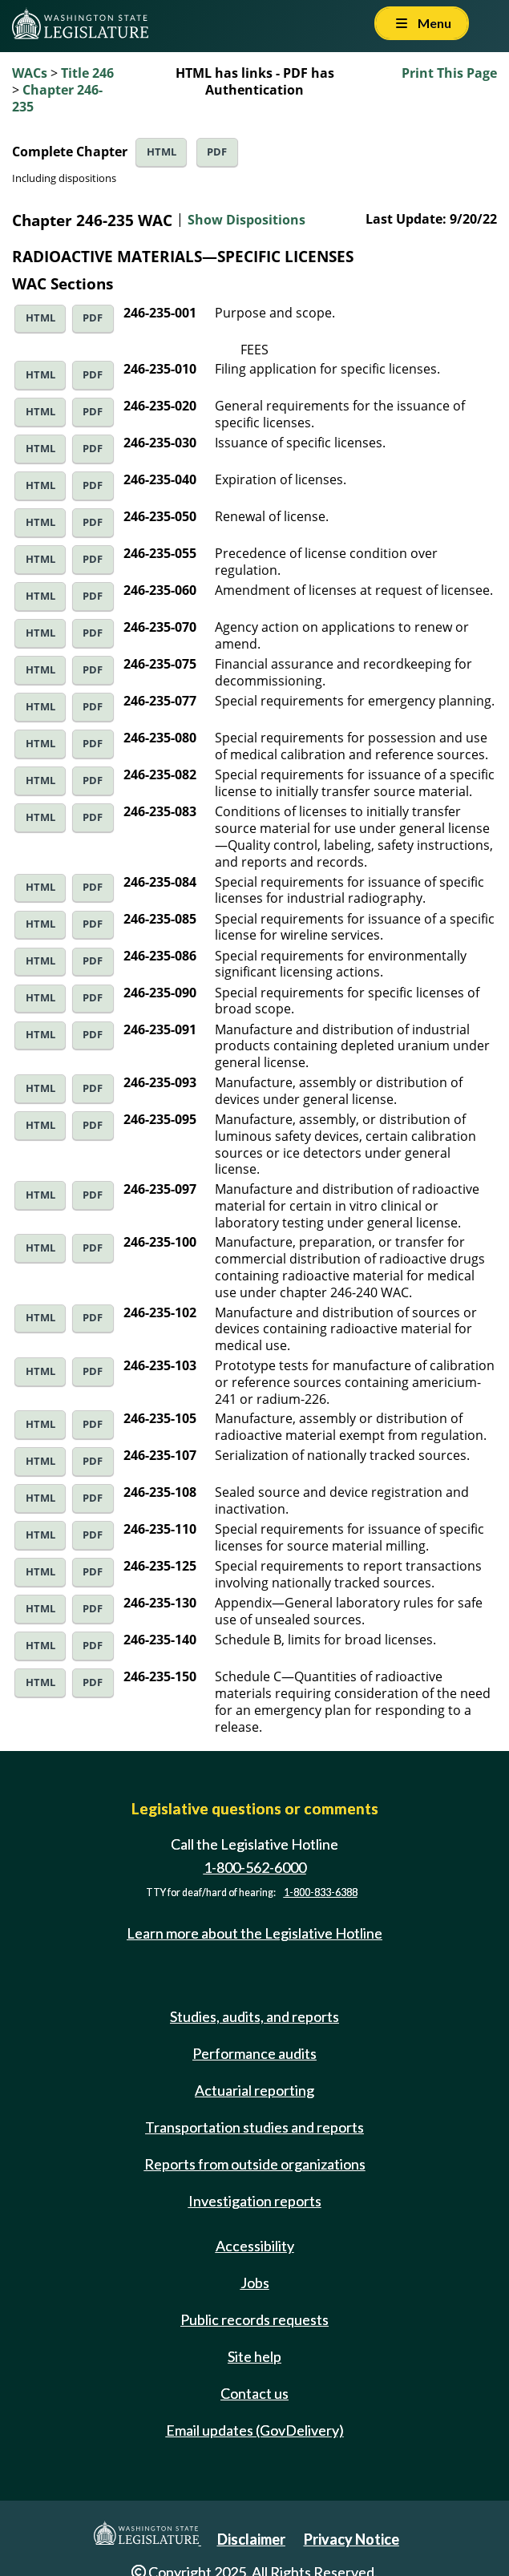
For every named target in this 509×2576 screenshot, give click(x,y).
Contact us (254, 2393)
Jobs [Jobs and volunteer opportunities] (254, 2282)
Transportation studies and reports (254, 2127)
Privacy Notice (351, 2539)
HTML (161, 152)
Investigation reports (254, 2201)
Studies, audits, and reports (254, 2016)
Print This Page (449, 73)
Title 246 (87, 73)
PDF (217, 152)
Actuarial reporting (254, 2090)
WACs (29, 73)
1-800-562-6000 (255, 1867)
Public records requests (254, 2319)
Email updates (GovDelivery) (255, 2430)
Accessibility (255, 2246)
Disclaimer (251, 2539)
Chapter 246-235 (57, 98)
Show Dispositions (246, 219)
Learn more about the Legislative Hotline (254, 1933)
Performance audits (254, 2053)
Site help (254, 2356)
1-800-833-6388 (321, 1893)
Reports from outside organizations (255, 2164)
